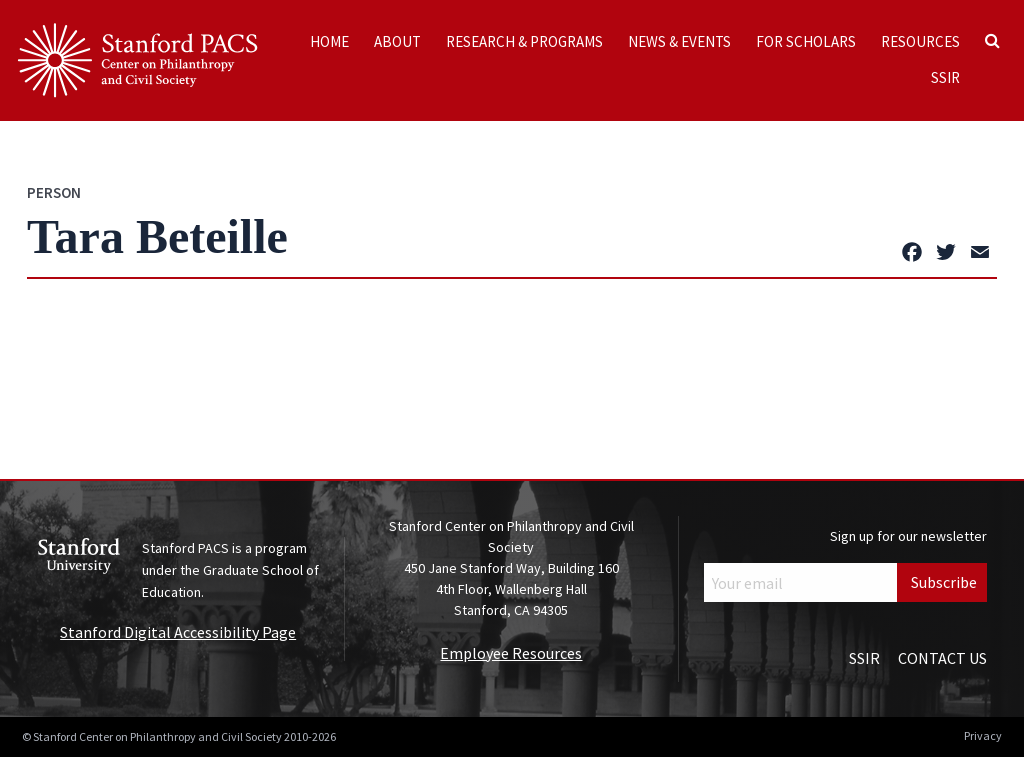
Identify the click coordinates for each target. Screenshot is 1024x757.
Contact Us (942, 658)
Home (329, 41)
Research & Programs (524, 41)
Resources (920, 41)
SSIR (945, 77)
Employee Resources (511, 653)
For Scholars (806, 41)
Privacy (983, 735)
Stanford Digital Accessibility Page (178, 632)
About (397, 41)
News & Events (679, 41)
